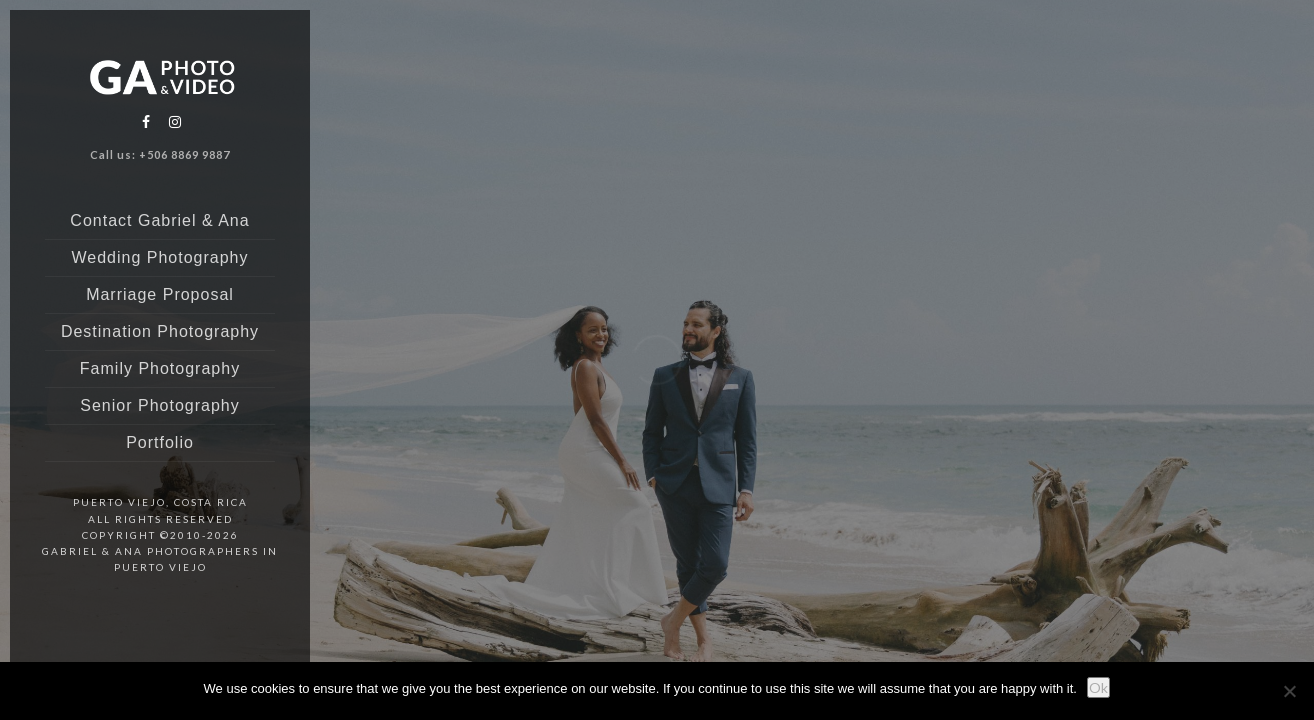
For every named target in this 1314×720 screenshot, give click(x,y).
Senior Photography (159, 405)
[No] (1289, 691)
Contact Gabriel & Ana (159, 220)
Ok (1099, 687)
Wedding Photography (159, 257)
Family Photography (160, 368)
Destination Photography (160, 331)
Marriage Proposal (160, 294)
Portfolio (160, 442)
